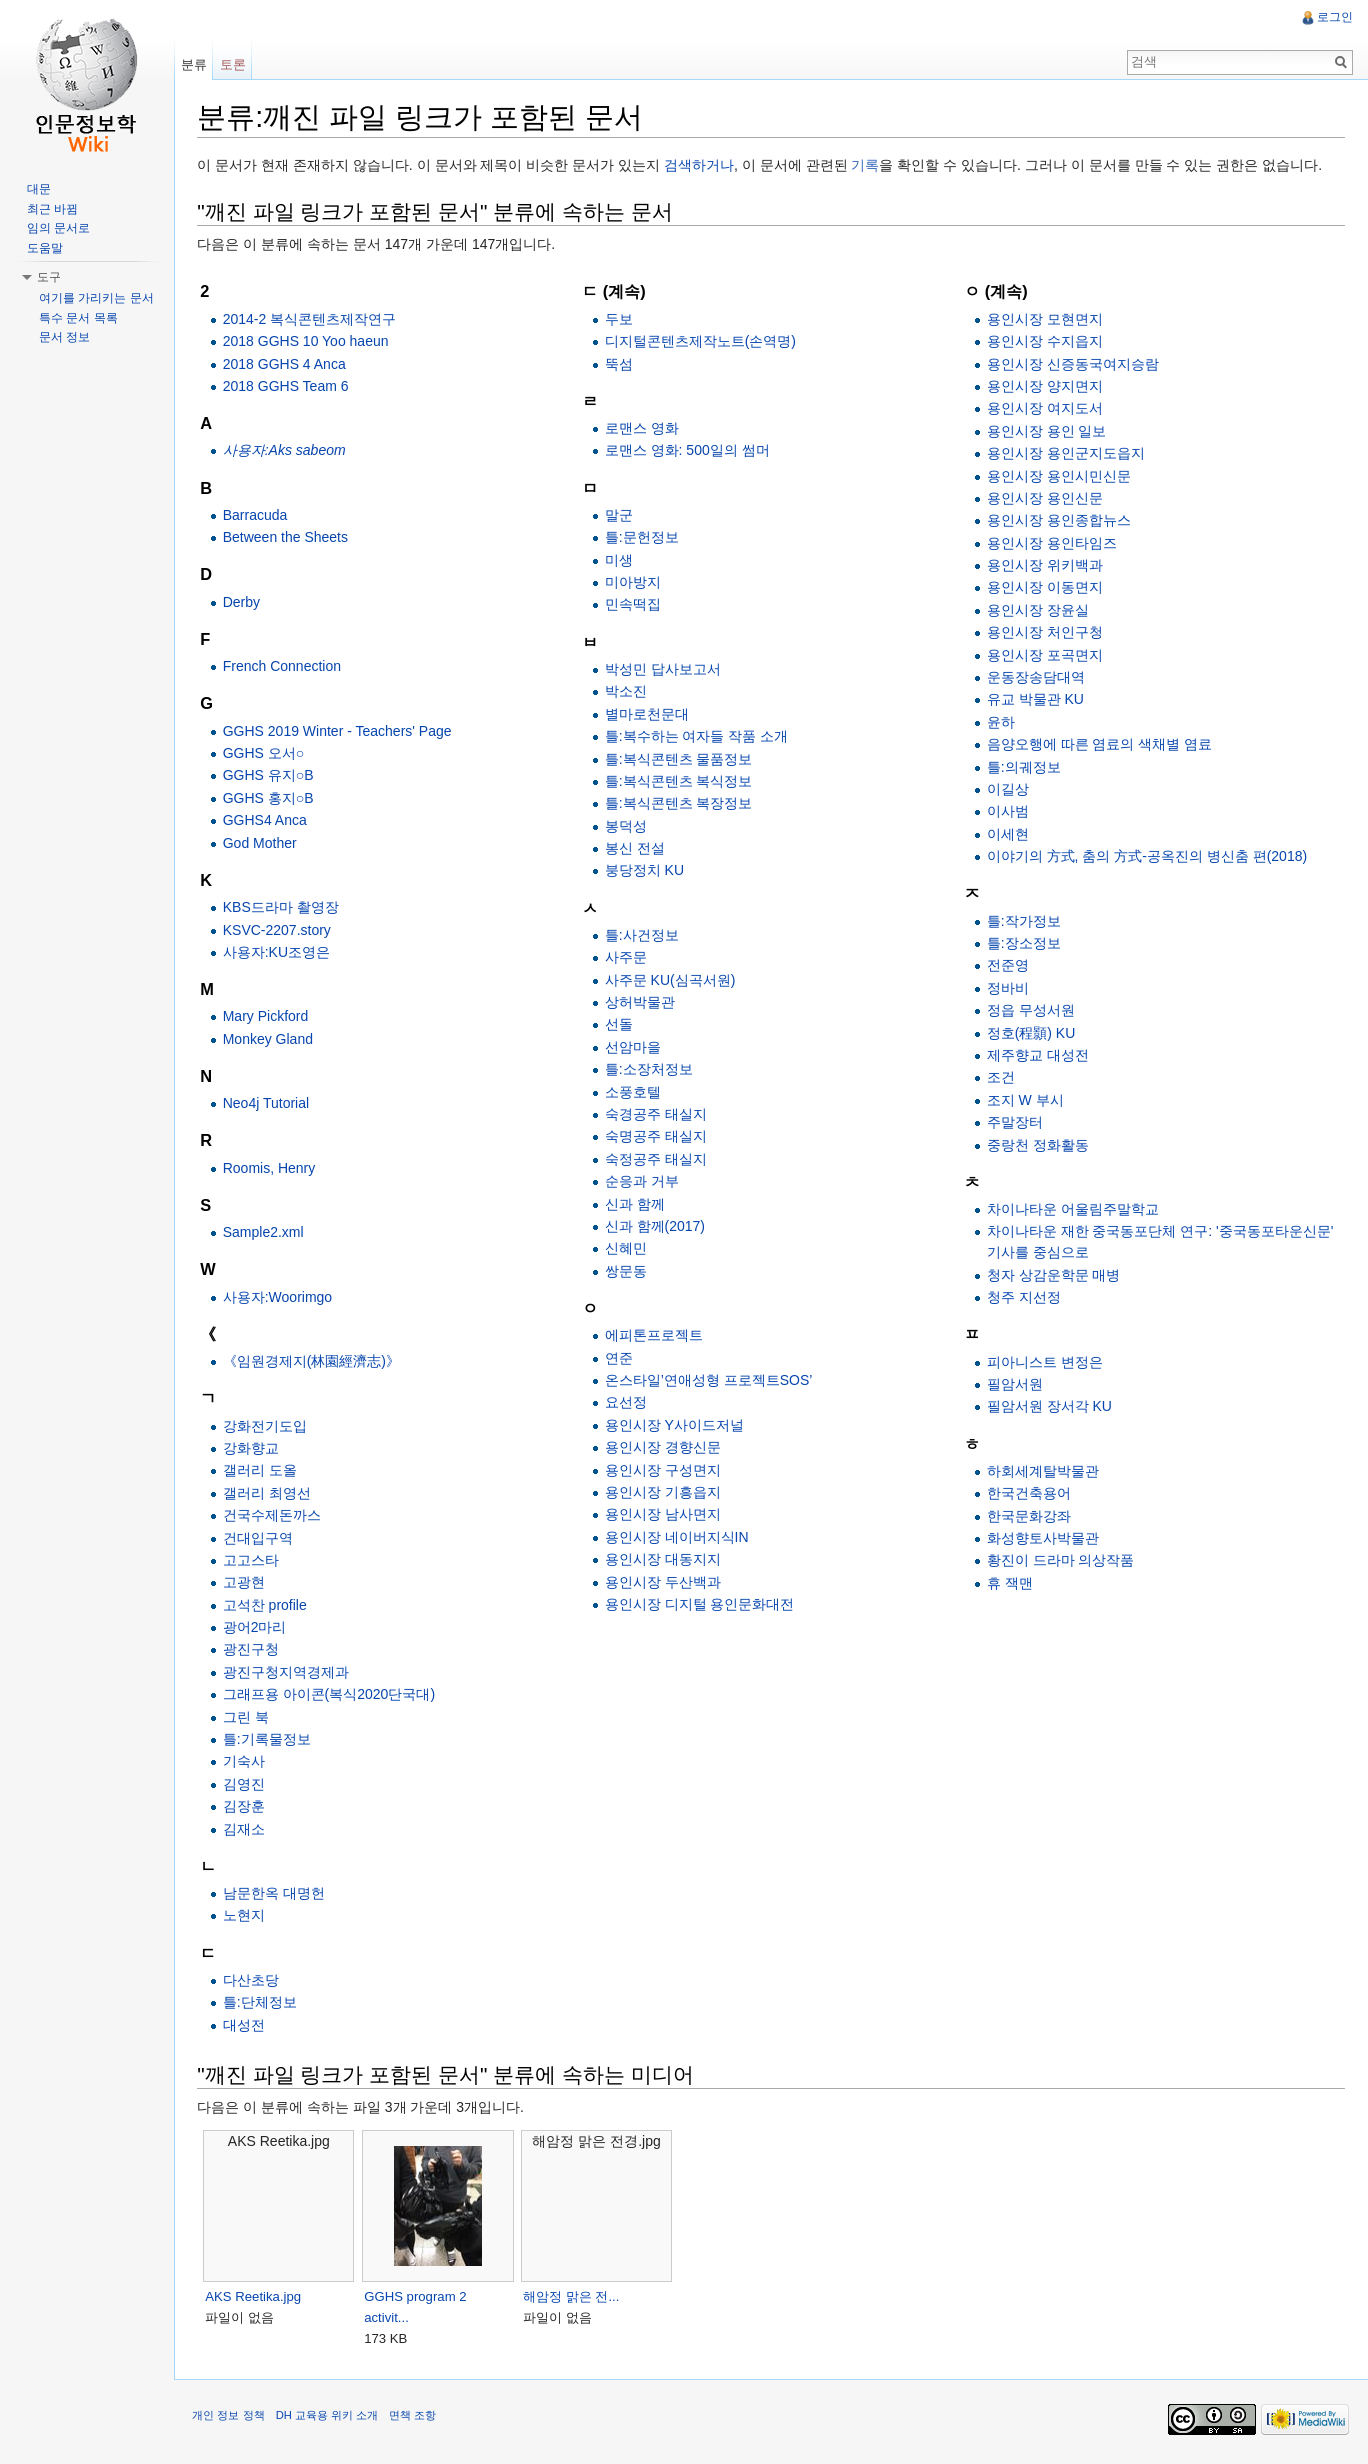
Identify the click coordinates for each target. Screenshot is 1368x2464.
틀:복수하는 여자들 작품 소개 (699, 737)
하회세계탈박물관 (1043, 1472)
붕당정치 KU (646, 871)
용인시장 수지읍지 (1045, 342)
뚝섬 (621, 364)
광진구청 (254, 1650)
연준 (621, 1358)
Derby (244, 602)
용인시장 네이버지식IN (679, 1537)
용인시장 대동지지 (665, 1560)
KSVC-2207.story (280, 930)
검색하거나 (703, 166)
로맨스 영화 (644, 429)
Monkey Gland (271, 1039)
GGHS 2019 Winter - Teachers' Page (340, 731)
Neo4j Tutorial (269, 1104)
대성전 (247, 2025)
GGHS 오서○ (267, 754)
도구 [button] (49, 277)
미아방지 (635, 583)
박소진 (628, 692)
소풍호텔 (635, 1092)
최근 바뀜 (52, 209)
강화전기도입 (268, 1426)
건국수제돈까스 (275, 1516)
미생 (621, 560)
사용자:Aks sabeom (287, 451)
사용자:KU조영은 (279, 953)
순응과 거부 (644, 1182)
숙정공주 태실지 (658, 1159)
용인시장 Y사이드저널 (676, 1425)
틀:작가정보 (1024, 921)
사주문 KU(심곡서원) (672, 980)
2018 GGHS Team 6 (289, 387)
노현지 (247, 1916)
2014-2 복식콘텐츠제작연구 (312, 319)
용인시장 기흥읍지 (665, 1493)
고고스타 (254, 1561)
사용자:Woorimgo (280, 1297)
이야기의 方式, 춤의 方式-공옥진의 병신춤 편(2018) (1147, 857)
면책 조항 (416, 2418)
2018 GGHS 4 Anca (287, 364)
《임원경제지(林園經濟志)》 (314, 1362)
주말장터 (1015, 1123)
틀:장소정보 (1024, 944)
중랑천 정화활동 (1038, 1145)
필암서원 (1015, 1385)
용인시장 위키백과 (1045, 566)
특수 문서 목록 (78, 318)
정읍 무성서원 (1031, 1011)
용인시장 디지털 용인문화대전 (702, 1605)
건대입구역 (261, 1538)
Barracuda (258, 516)
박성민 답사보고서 (665, 670)
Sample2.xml (266, 1233)
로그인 (1334, 17)
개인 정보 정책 (232, 2418)
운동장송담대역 (1036, 678)
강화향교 (254, 1449)
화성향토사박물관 (1043, 1539)
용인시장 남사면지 (665, 1515)
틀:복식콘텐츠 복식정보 (681, 782)
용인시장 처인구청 (1045, 633)
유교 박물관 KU (1035, 700)
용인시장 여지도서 (1045, 409)
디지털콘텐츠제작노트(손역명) (702, 342)
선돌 (621, 1025)
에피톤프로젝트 (656, 1336)
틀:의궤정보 (1024, 767)
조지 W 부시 (1025, 1100)
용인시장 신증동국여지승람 (1073, 364)
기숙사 (247, 1762)
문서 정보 (64, 337)
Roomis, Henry (272, 1168)
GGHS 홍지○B (271, 799)
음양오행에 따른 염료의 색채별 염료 (1100, 745)
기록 (869, 166)
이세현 (1008, 834)
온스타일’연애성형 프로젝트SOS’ (711, 1381)
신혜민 (628, 1249)
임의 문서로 (58, 228)
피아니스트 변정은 (1045, 1362)
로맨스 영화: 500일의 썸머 (689, 451)
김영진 (247, 1784)
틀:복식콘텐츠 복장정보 (681, 804)
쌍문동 (628, 1271)
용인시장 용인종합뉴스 (1059, 521)
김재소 (247, 1829)
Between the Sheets (288, 538)
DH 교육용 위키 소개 (330, 2418)
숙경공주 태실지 (658, 1115)
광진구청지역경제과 (289, 1673)
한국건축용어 (1029, 1494)
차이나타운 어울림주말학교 (1073, 1210)
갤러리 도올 (263, 1471)
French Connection (285, 667)
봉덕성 (628, 826)
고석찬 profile (268, 1605)
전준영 (1008, 966)
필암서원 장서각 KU (1049, 1407)
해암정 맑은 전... (575, 2296)
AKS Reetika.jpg (257, 2296)
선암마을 (635, 1048)
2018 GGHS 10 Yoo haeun (309, 342)
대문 (39, 189)
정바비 (1008, 988)
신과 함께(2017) (657, 1227)
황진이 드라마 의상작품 (1061, 1561)
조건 (1001, 1078)
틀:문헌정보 (644, 538)
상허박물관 (642, 1003)
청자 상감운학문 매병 (1054, 1275)
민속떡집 (635, 605)
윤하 (1001, 722)
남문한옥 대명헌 (277, 1894)
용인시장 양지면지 (1045, 387)
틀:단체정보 (263, 2003)
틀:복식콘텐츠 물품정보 (681, 759)
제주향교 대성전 (1038, 1056)
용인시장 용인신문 (1045, 499)
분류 (196, 64)
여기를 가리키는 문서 (96, 298)
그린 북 (249, 1717)
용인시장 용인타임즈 (1052, 543)
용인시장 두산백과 (665, 1582)
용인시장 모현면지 (1045, 319)
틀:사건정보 (644, 936)
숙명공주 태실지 (658, 1137)
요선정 (628, 1403)
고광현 (247, 1583)
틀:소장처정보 (651, 1070)
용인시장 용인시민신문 (1059, 476)
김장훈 (247, 1807)
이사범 (1008, 812)
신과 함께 (637, 1204)
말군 (621, 516)
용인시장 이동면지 (1045, 588)
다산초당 (254, 1981)
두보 (621, 319)
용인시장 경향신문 (665, 1448)
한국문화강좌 (1029, 1516)
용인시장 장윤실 (1038, 611)
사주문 (628, 958)
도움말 (45, 248)
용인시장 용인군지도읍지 (1066, 454)
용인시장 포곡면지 (1045, 655)
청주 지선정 (1024, 1298)
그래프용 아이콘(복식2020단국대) (332, 1695)
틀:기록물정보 (270, 1740)
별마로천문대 (649, 714)
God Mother (263, 843)
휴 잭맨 (1010, 1583)
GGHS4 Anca (268, 821)
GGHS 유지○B (271, 776)
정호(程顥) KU (1031, 1033)
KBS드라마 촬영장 (284, 908)
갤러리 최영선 (270, 1493)
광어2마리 (258, 1628)
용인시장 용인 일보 (1047, 431)
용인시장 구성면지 (665, 1470)
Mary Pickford (269, 1017)
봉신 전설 (637, 849)
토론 (235, 64)
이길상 (1008, 790)
